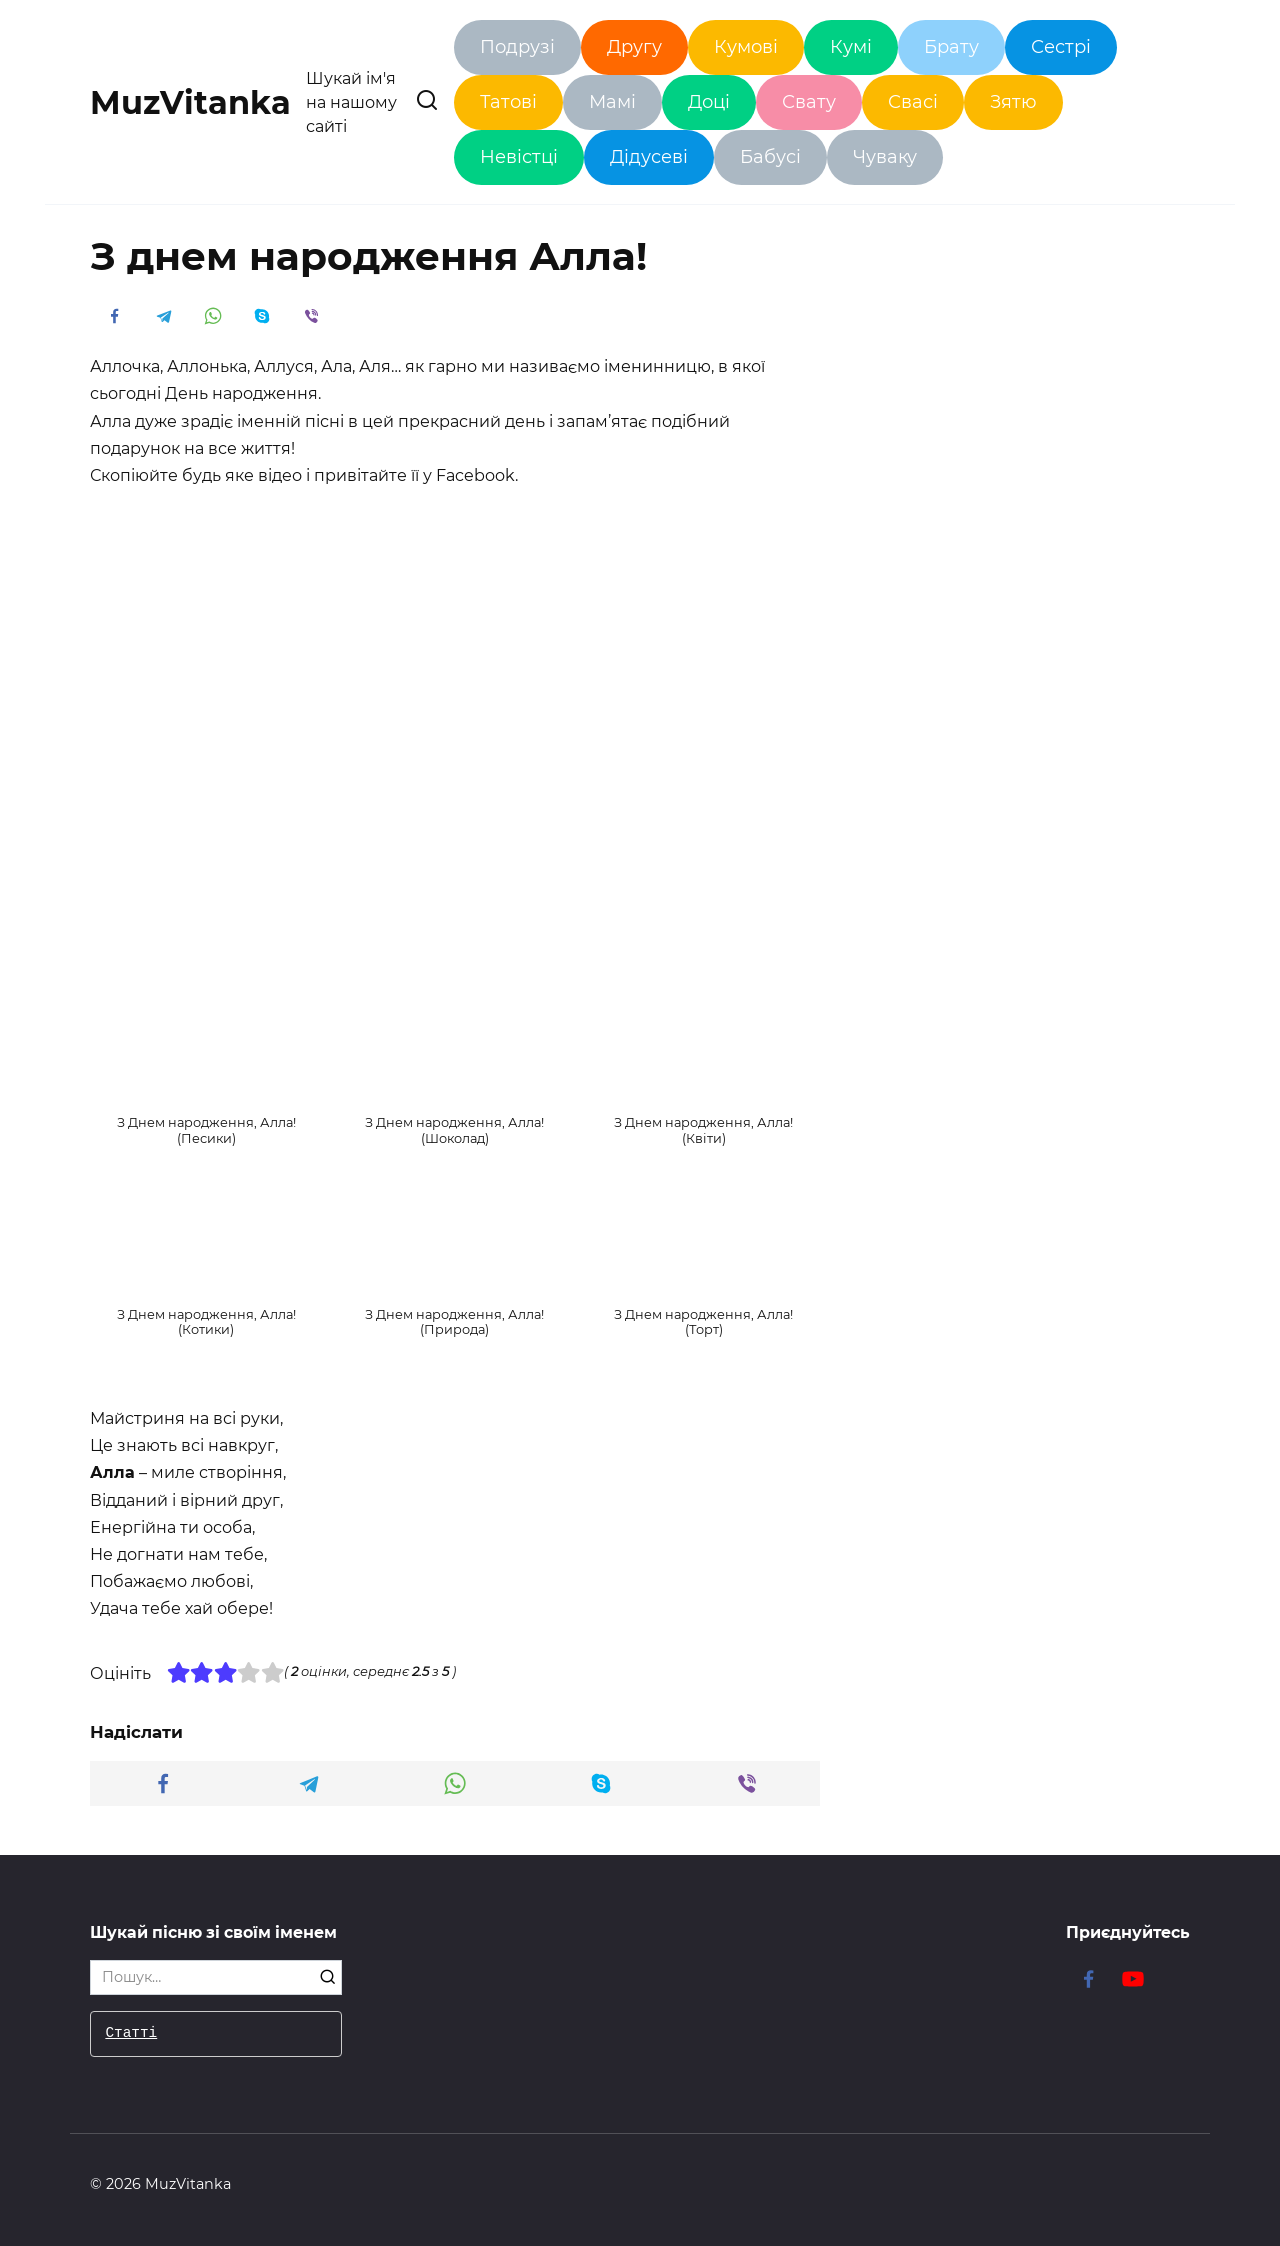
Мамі (612, 102)
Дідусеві (649, 157)
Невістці (519, 157)
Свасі (913, 102)
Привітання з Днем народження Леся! (782, 2019)
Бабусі (770, 157)
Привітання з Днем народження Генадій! (1068, 2019)
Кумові (746, 47)
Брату (951, 47)
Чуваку (885, 157)
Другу (634, 47)
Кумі (851, 47)
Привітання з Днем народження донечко (497, 2019)
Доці (709, 102)
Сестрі (1061, 47)
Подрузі (517, 47)
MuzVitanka (190, 102)
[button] (206, 1071)
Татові (508, 102)
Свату (809, 102)
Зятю (1013, 102)
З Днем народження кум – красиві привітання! (212, 2019)
